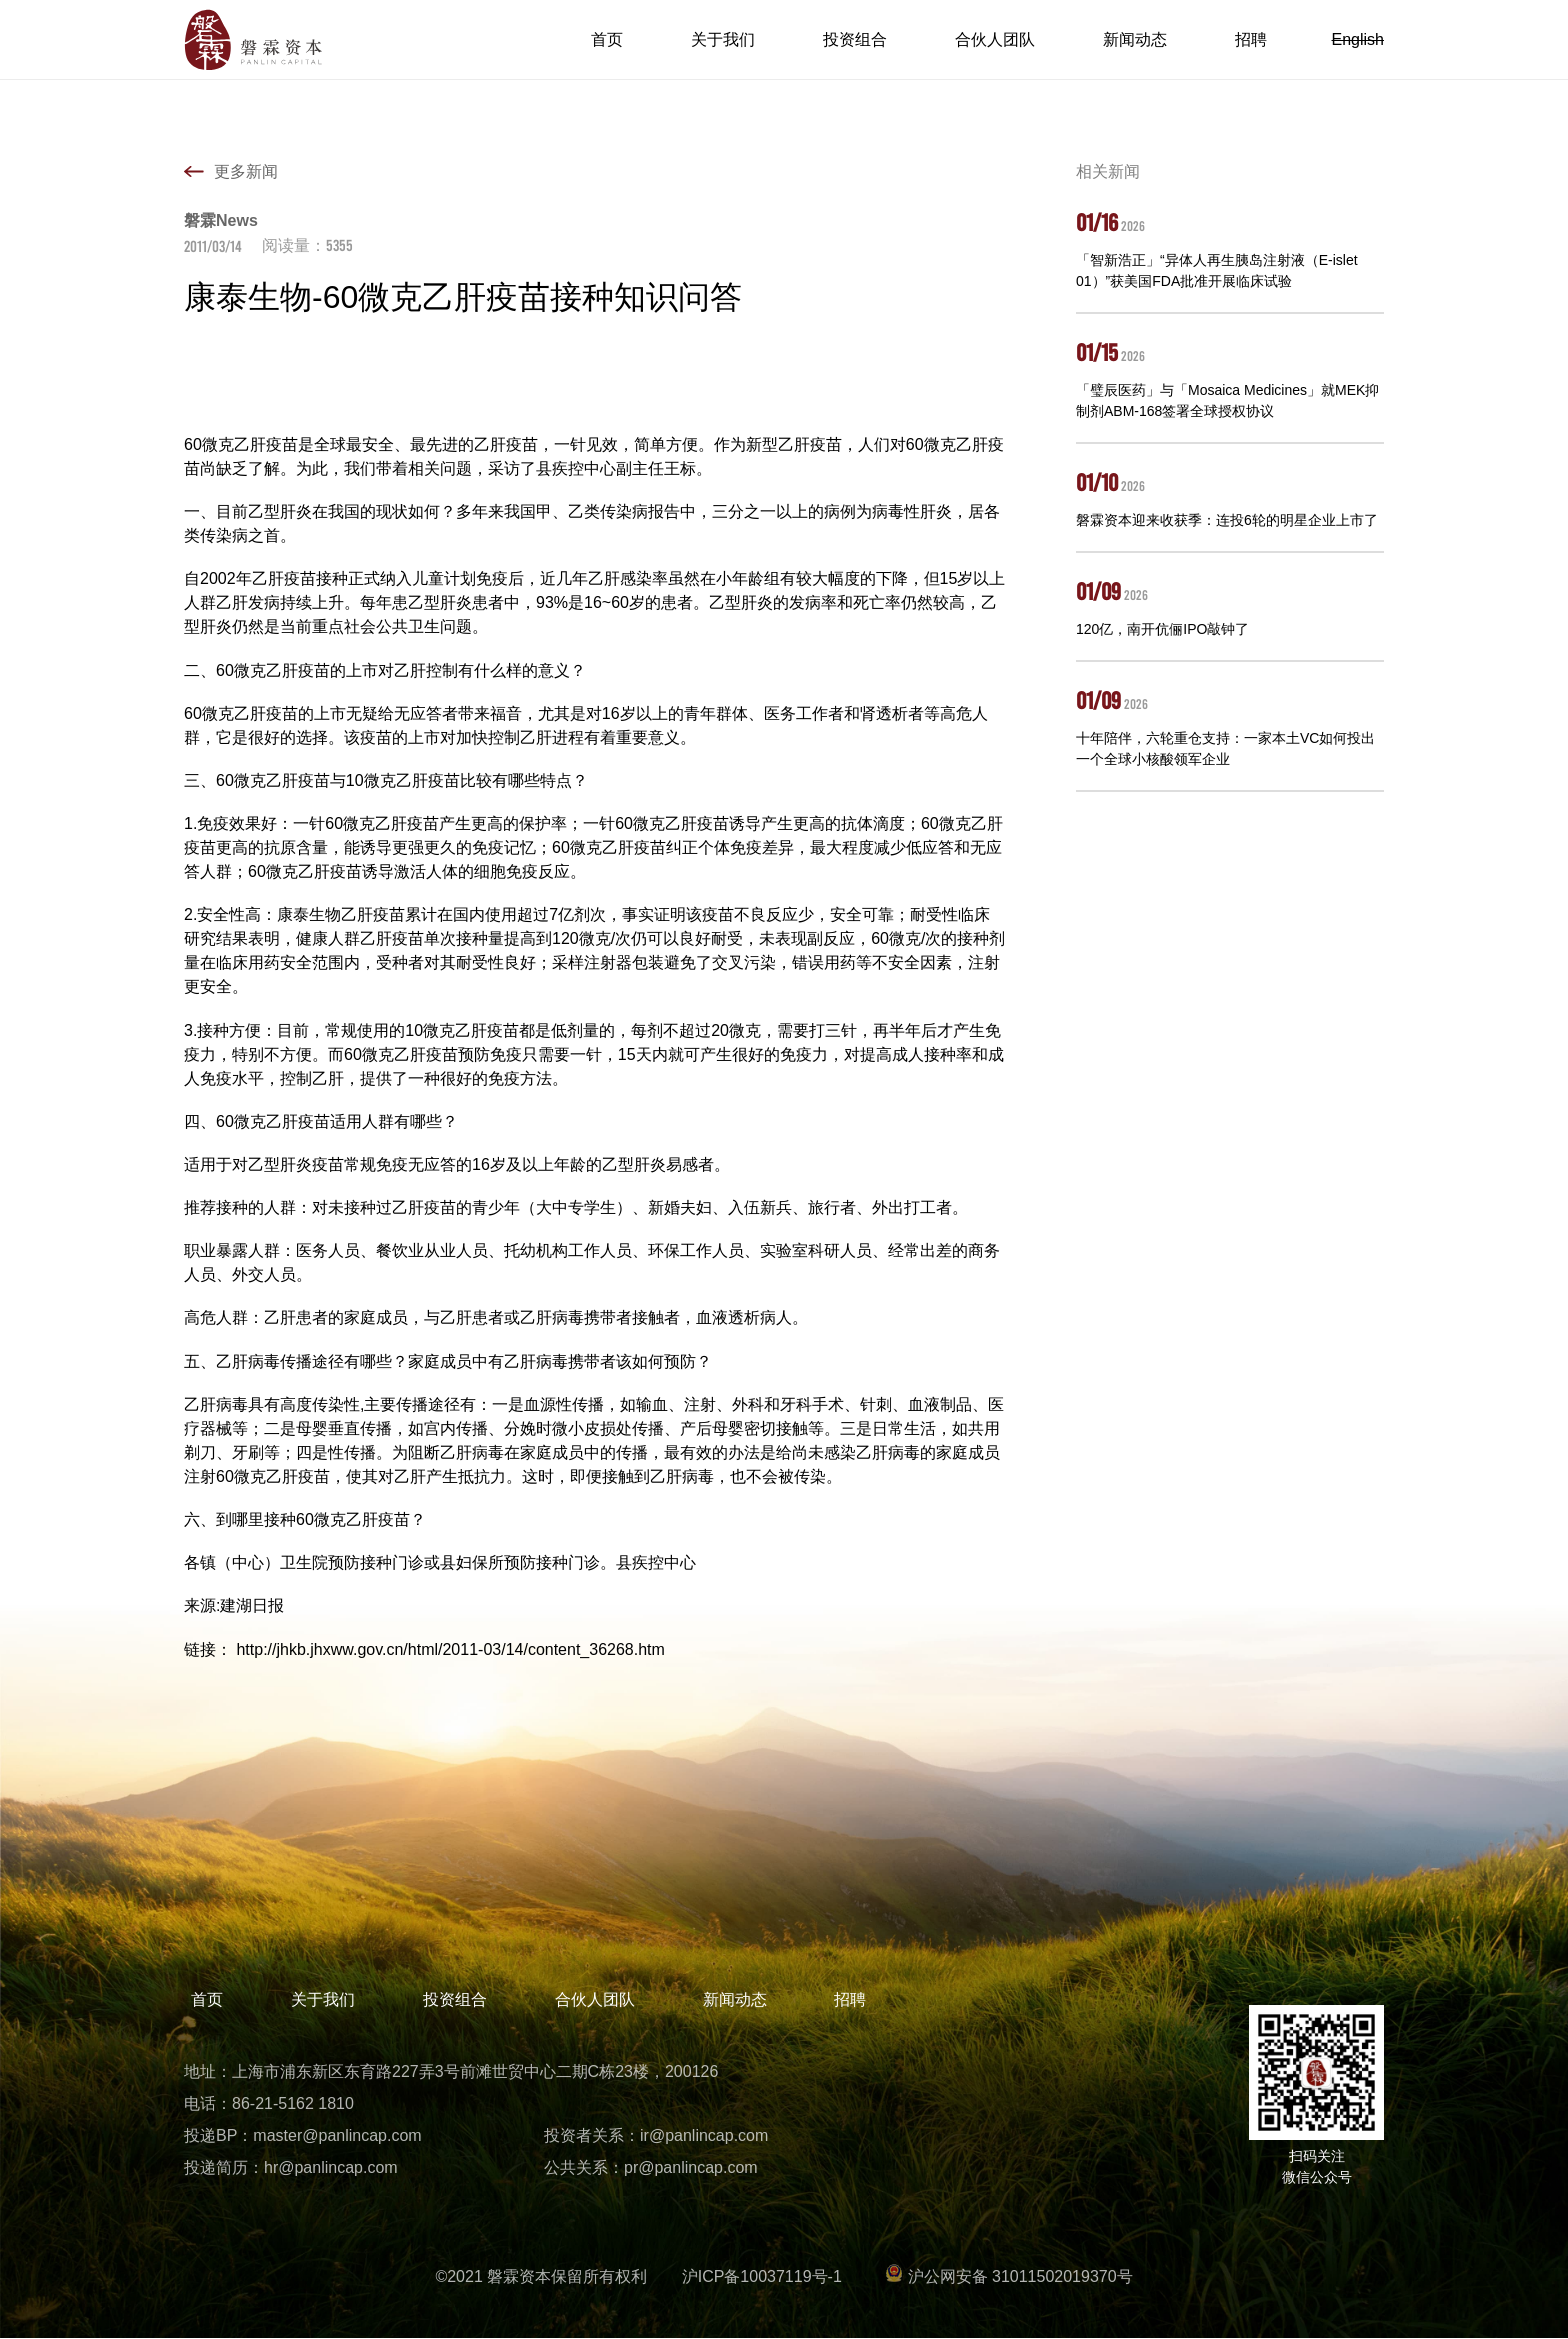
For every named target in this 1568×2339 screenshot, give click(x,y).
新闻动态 (1135, 39)
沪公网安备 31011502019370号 (1008, 2276)
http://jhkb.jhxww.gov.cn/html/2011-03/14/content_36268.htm (450, 1649)
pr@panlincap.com (691, 2167)
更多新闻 (246, 171)
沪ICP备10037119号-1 (762, 2276)
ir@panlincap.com (704, 2135)
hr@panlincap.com (331, 2167)
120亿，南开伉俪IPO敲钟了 (1162, 629)
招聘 (1251, 39)
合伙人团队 (995, 39)
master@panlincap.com (337, 2135)
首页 (607, 39)
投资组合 (855, 39)
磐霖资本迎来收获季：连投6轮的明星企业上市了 (1227, 520)
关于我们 (723, 39)
